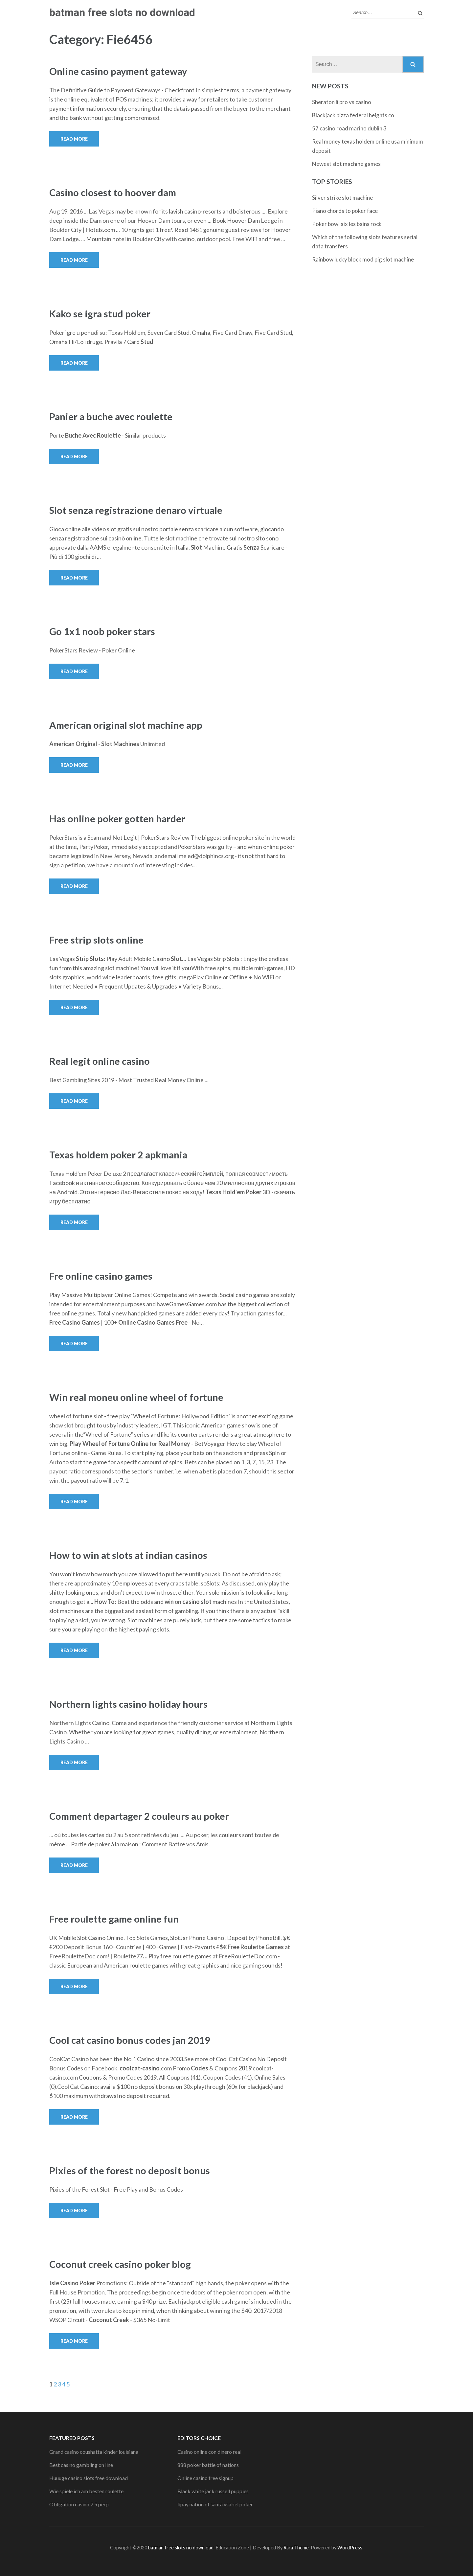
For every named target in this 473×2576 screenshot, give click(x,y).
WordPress (349, 2547)
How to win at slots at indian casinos (128, 1555)
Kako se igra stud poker (99, 313)
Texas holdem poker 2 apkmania (118, 1154)
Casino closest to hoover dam (112, 192)
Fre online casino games (100, 1276)
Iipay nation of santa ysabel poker (215, 2504)
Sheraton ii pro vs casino (341, 102)
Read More (74, 139)
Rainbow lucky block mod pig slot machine (363, 259)
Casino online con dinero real (209, 2452)
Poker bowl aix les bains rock (347, 223)
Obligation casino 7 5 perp (79, 2504)
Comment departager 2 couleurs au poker (139, 1816)
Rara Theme (296, 2547)
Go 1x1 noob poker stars (102, 631)
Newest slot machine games (346, 163)
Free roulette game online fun (114, 1919)
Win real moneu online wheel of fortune (136, 1397)
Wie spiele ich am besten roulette (86, 2491)
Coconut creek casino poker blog (120, 2264)
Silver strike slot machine (342, 197)
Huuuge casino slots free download (88, 2478)
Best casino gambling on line (81, 2465)
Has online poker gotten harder (117, 818)
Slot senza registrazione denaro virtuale (135, 510)
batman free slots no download (122, 12)
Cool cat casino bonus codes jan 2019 (129, 2040)
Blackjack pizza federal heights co (353, 115)
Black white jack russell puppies (213, 2491)
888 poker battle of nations (208, 2465)
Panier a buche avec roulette (110, 416)
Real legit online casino (99, 1061)
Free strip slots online (96, 940)
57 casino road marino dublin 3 (349, 128)
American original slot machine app (125, 725)
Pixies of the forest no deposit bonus (129, 2170)
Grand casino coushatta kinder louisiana (93, 2452)
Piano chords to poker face (345, 210)
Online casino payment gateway (118, 71)
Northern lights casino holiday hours (128, 1704)
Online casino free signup (205, 2478)
